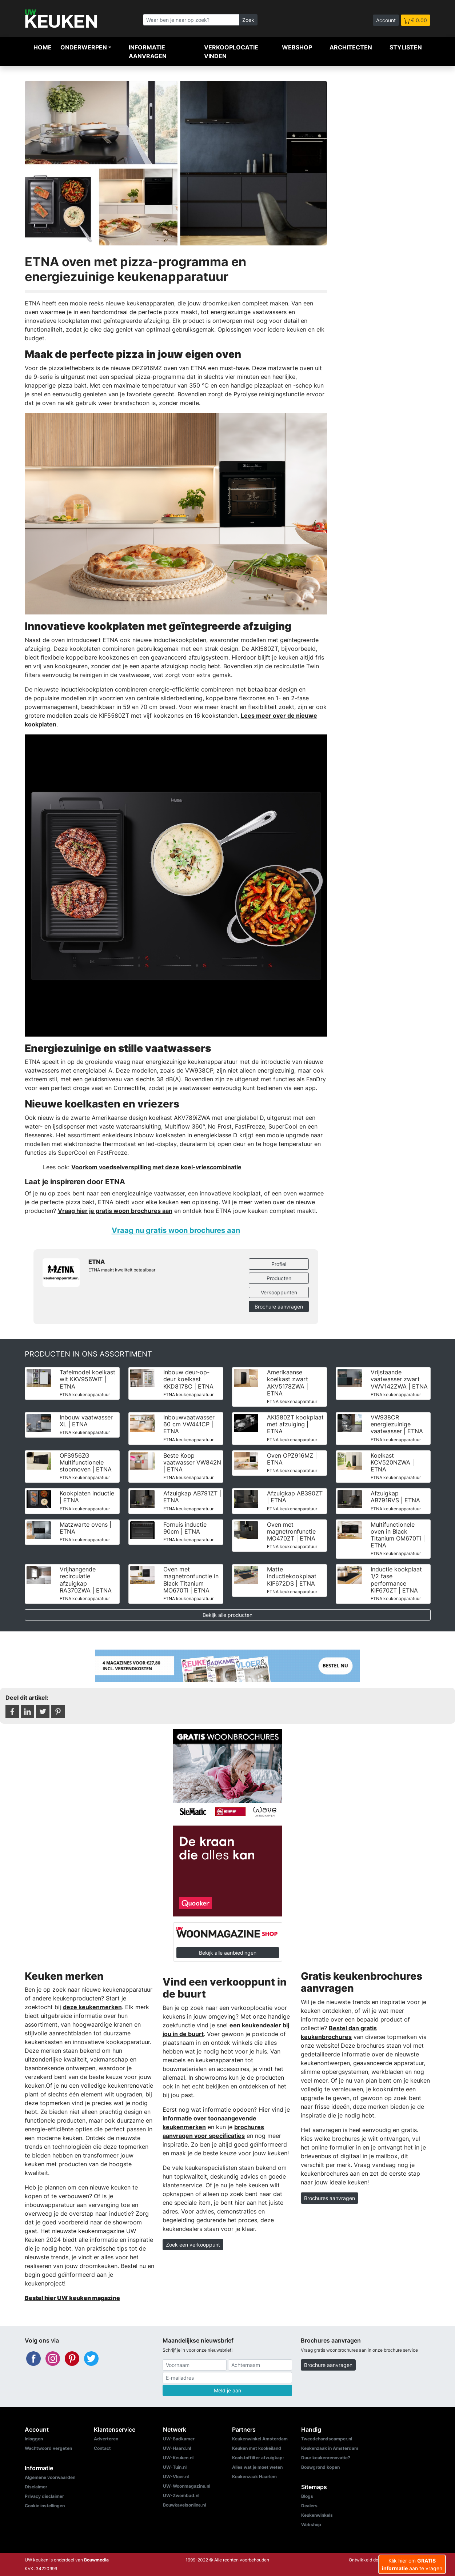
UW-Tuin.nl (175, 2467)
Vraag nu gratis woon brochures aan (176, 1230)
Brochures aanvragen (329, 2198)
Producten (279, 1278)
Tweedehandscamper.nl (326, 2438)
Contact (102, 2448)
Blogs (307, 2496)
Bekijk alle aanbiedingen (227, 1953)
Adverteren (106, 2438)
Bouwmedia (96, 2560)
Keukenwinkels (317, 2515)
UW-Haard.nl (177, 2448)
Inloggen (34, 2438)
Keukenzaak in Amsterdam (329, 2448)
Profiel (278, 1264)
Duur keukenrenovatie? (325, 2457)
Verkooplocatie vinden (231, 52)
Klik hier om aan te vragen (412, 2564)
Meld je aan (227, 2390)
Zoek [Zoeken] (248, 20)
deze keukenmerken (92, 2007)
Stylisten (406, 47)
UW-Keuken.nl (178, 2457)
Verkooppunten (279, 1292)
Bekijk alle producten (227, 1615)
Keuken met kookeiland (256, 2448)
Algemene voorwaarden (50, 2477)
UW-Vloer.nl (176, 2476)
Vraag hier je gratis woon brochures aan (115, 1210)
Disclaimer (36, 2486)
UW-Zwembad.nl (181, 2495)
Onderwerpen (83, 47)
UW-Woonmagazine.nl (186, 2486)
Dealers (309, 2505)
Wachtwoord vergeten (48, 2448)
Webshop (297, 47)
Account (386, 20)
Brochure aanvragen (279, 1306)
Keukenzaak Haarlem (254, 2476)
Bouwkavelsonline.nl (184, 2505)
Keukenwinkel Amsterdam (260, 2438)
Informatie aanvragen (148, 52)
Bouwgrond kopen (320, 2467)
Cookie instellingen (45, 2505)
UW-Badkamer (179, 2438)
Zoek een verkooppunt (193, 2245)
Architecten (351, 47)
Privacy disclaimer (44, 2496)
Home (42, 47)
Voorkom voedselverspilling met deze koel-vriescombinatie (156, 1167)
